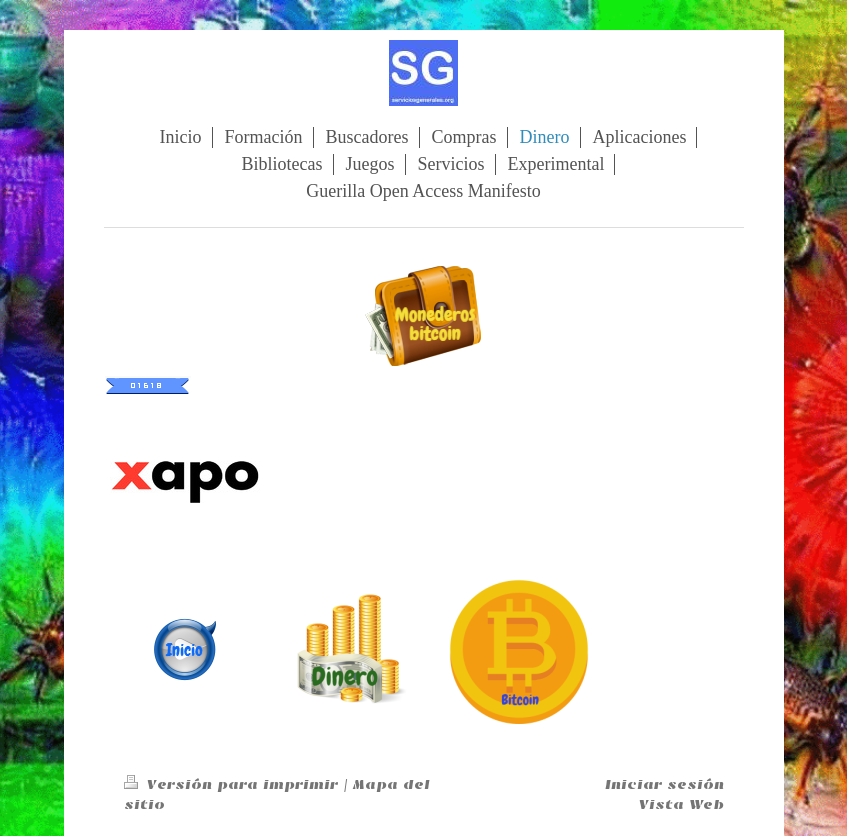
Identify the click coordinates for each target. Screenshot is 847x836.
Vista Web (681, 804)
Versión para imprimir (233, 784)
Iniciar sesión (664, 784)
